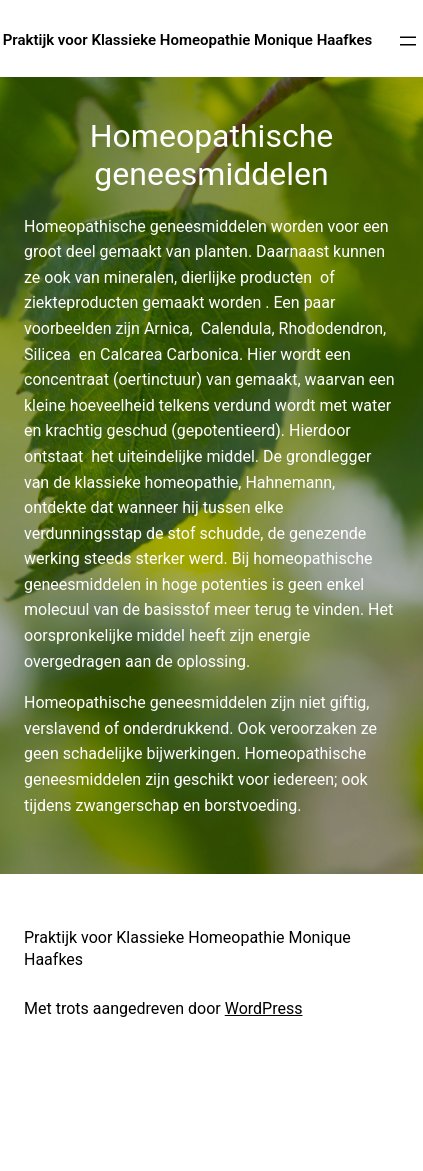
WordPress (264, 1008)
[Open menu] (408, 41)
